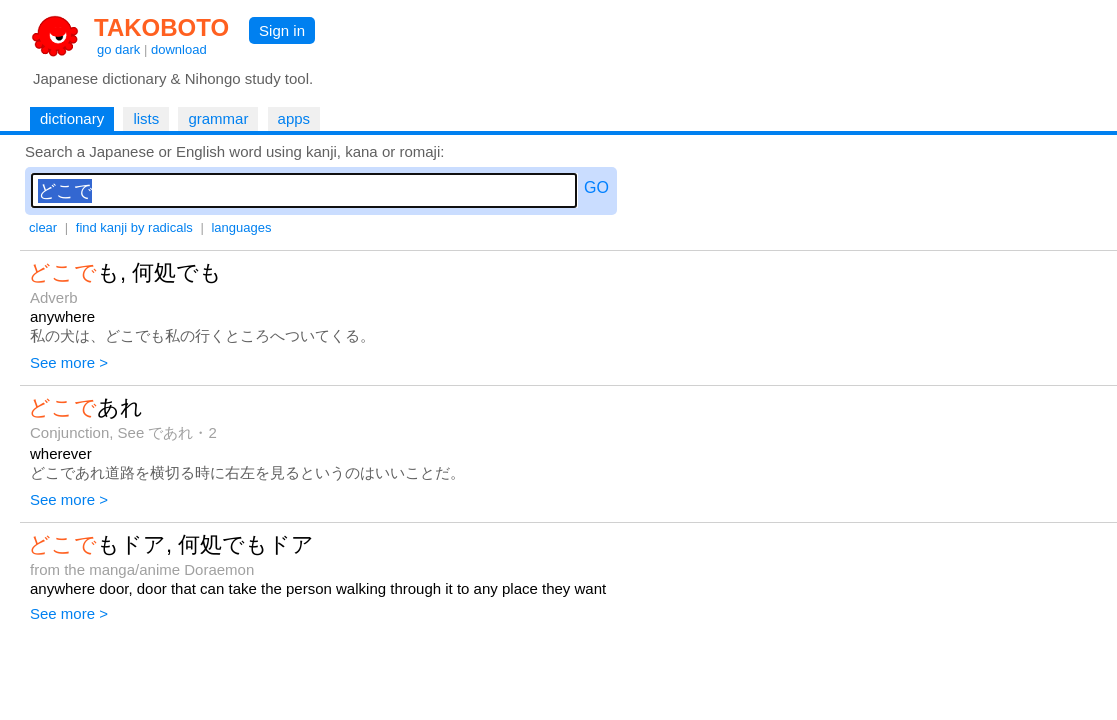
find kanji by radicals (134, 227)
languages (241, 227)
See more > (69, 362)
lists (146, 118)
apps (294, 118)
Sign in (282, 30)
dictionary (72, 118)
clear (43, 227)
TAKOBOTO (161, 27)
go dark (118, 49)
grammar (218, 118)
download (179, 49)
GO (596, 187)
